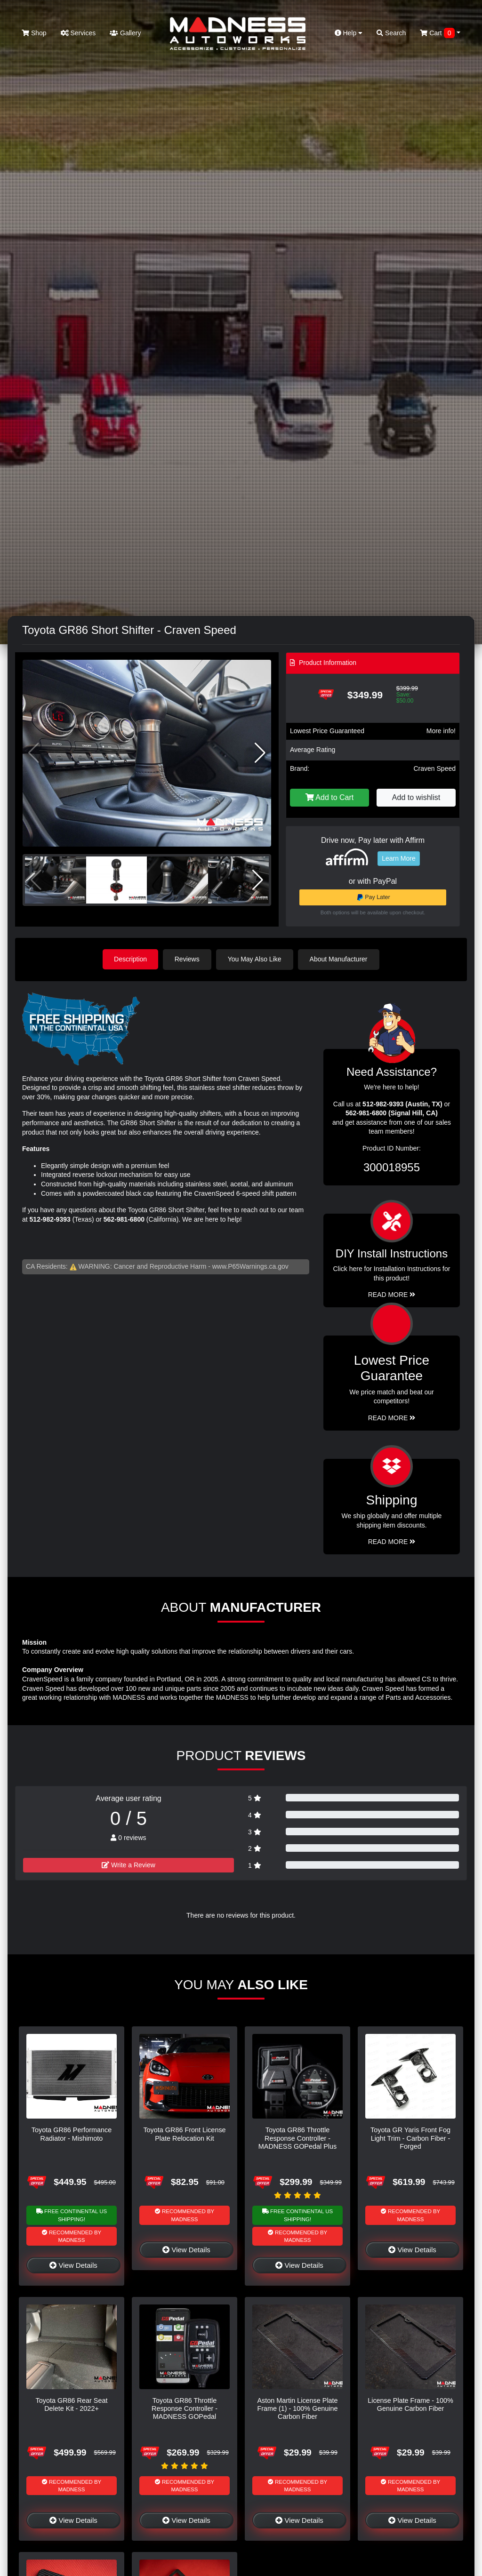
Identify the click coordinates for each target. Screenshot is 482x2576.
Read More (392, 1418)
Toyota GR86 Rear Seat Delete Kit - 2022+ (72, 2404)
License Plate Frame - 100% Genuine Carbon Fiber (410, 2404)
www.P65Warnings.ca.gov (250, 1266)
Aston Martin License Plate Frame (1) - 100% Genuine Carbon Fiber (297, 2408)
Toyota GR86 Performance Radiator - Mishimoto (72, 2134)
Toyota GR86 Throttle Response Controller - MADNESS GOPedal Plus (297, 2138)
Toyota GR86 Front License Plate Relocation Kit (184, 2134)
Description (130, 959)
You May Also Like (255, 959)
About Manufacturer (339, 959)
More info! (441, 731)
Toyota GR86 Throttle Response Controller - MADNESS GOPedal (184, 2408)
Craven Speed (434, 768)
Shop (34, 33)
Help (349, 33)
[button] (260, 753)
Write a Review (128, 1865)
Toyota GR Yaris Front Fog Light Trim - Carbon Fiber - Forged (410, 2138)
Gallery (125, 33)
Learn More (399, 858)
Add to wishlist (416, 797)
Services (78, 33)
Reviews (187, 959)
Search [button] (391, 33)
